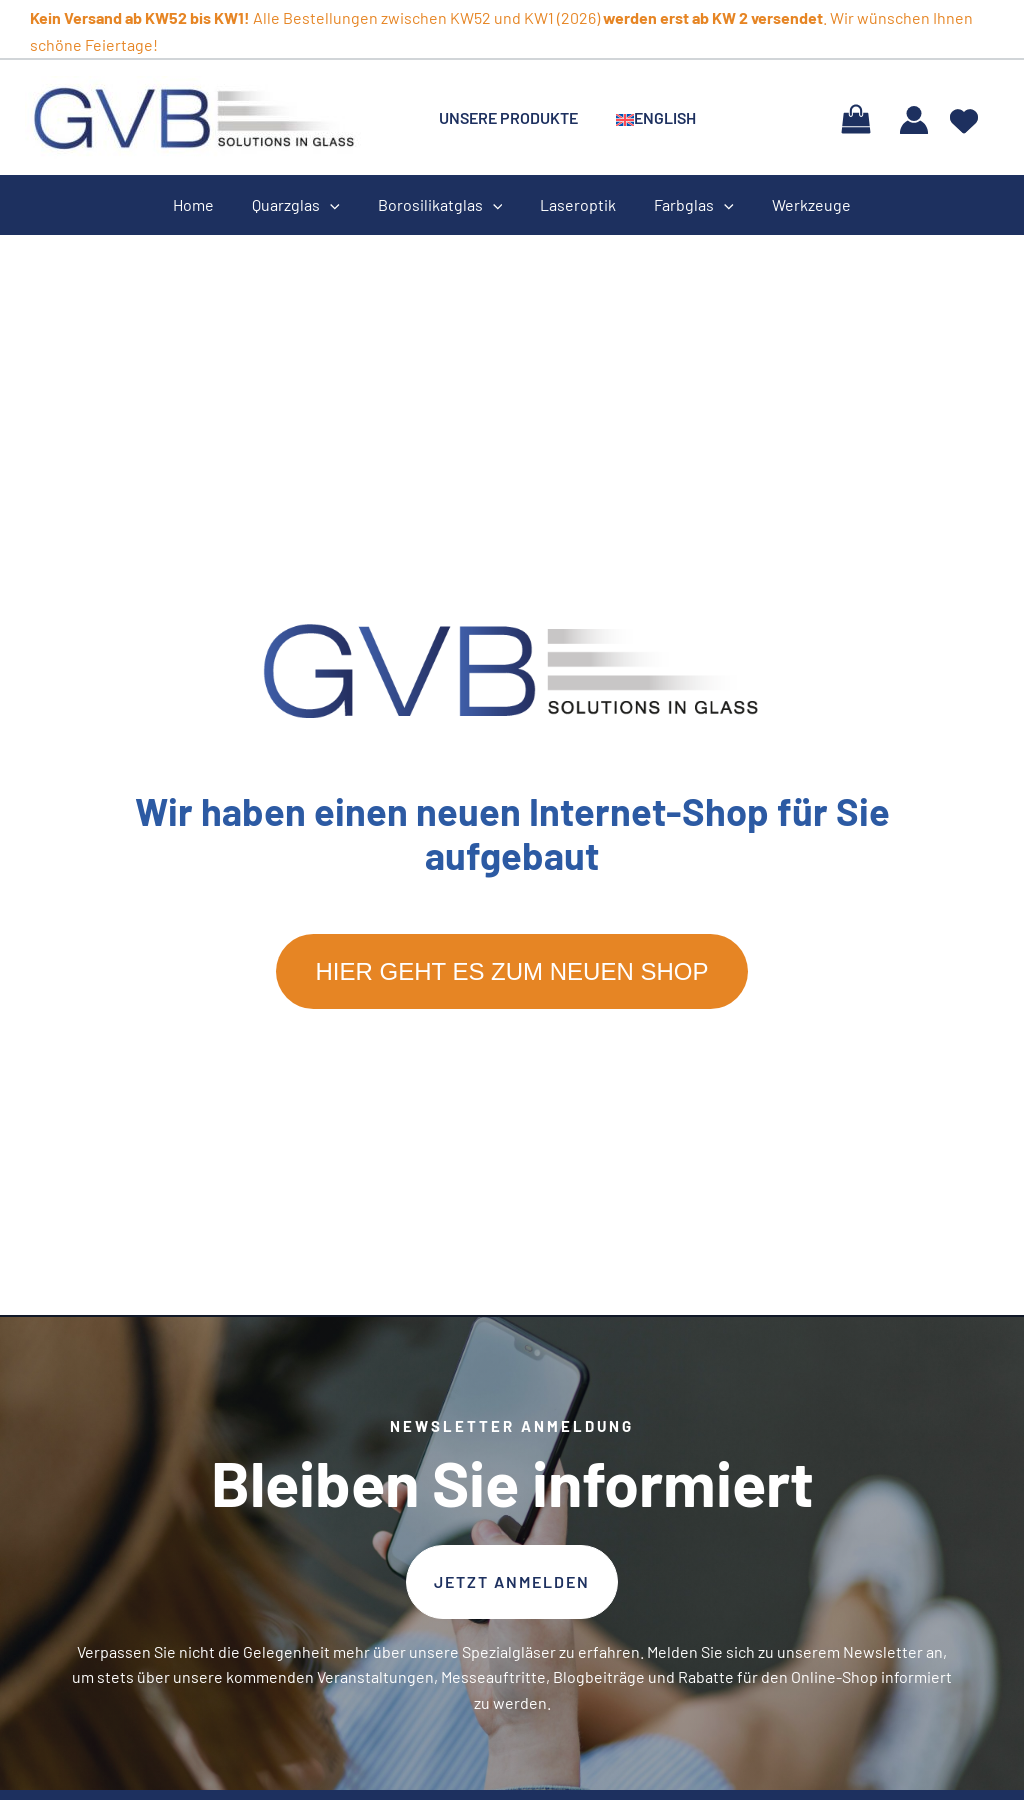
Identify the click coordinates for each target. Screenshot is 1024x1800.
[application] (339, 205)
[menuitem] (647, 118)
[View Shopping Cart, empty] (855, 117)
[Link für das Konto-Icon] (914, 120)
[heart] (964, 114)
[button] (512, 1582)
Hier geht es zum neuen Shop (512, 971)
